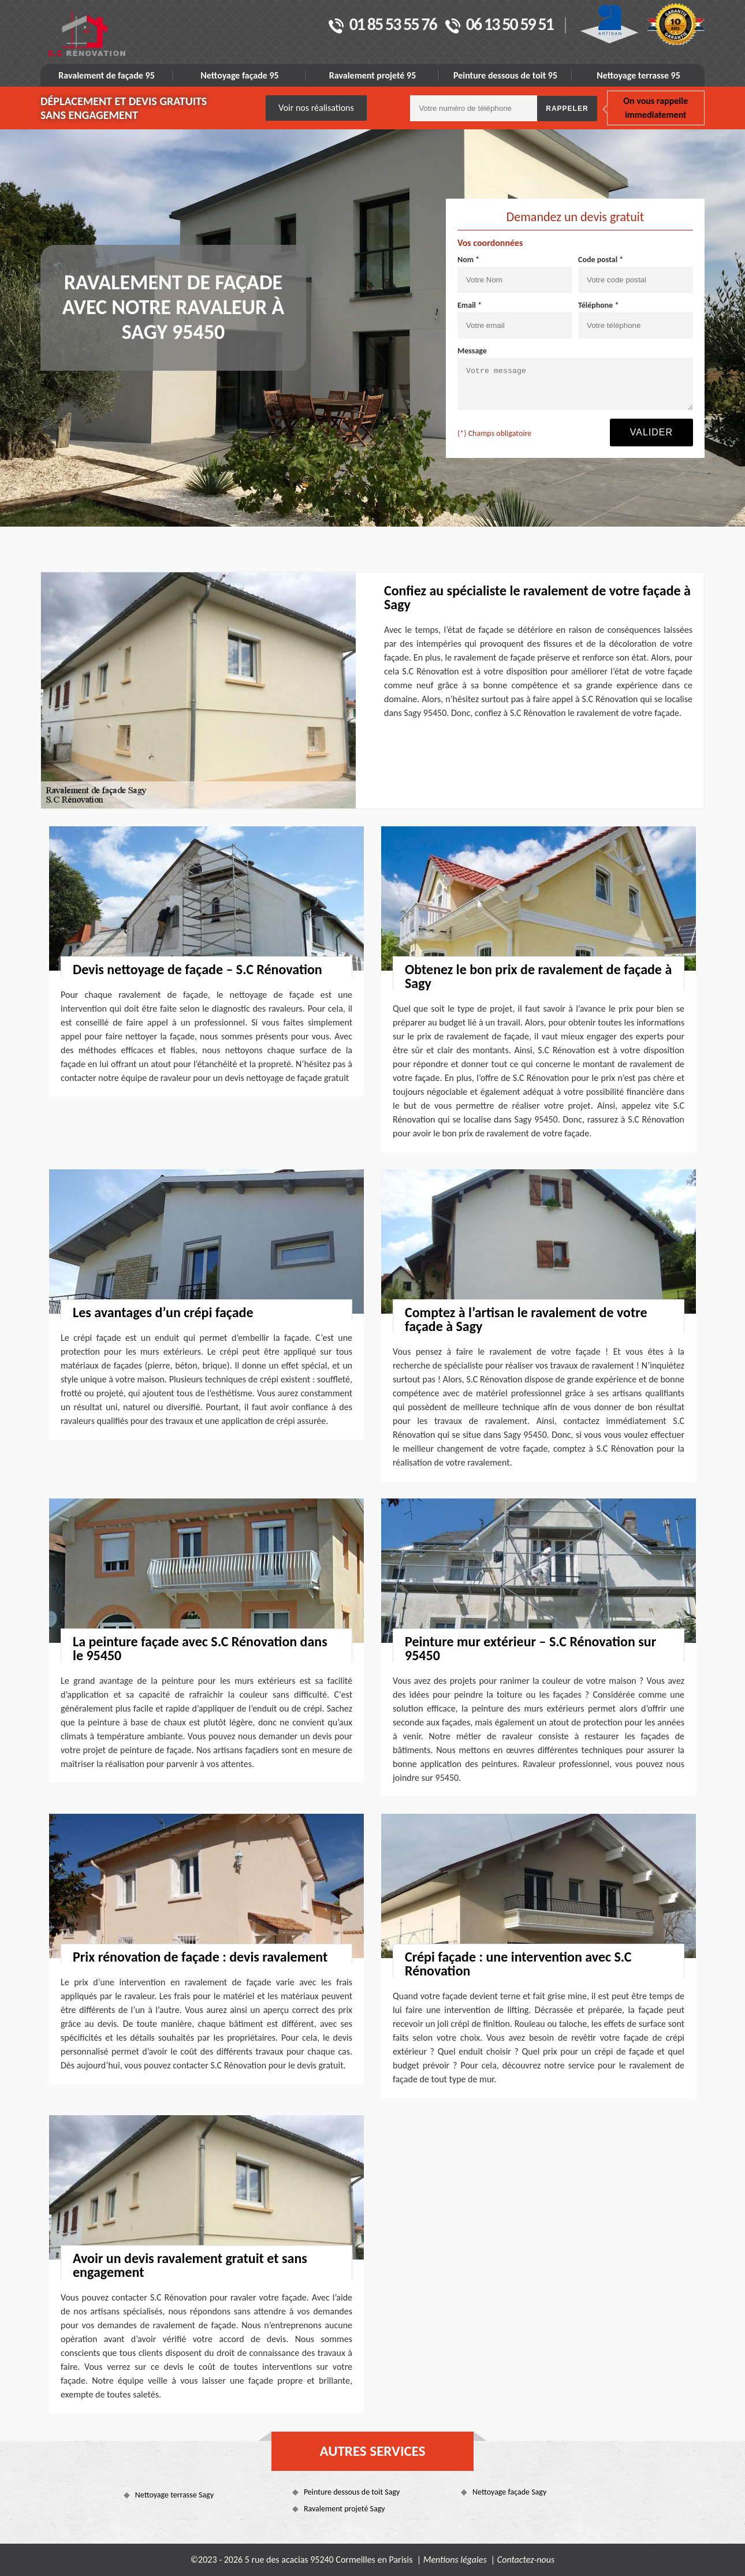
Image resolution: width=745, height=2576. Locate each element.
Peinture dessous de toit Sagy (352, 2492)
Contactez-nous (525, 2559)
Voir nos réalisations (316, 107)
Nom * (468, 259)
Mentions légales (455, 2559)
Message (472, 351)
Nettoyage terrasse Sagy (174, 2495)
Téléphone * (598, 305)
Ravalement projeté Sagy (344, 2509)
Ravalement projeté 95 (372, 75)
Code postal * (600, 259)
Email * (469, 305)
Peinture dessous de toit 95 (505, 75)
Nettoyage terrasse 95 (638, 75)
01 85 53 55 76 (383, 25)
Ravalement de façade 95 (106, 75)
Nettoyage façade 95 (239, 75)
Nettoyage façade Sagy (509, 2492)
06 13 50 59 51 (499, 25)
